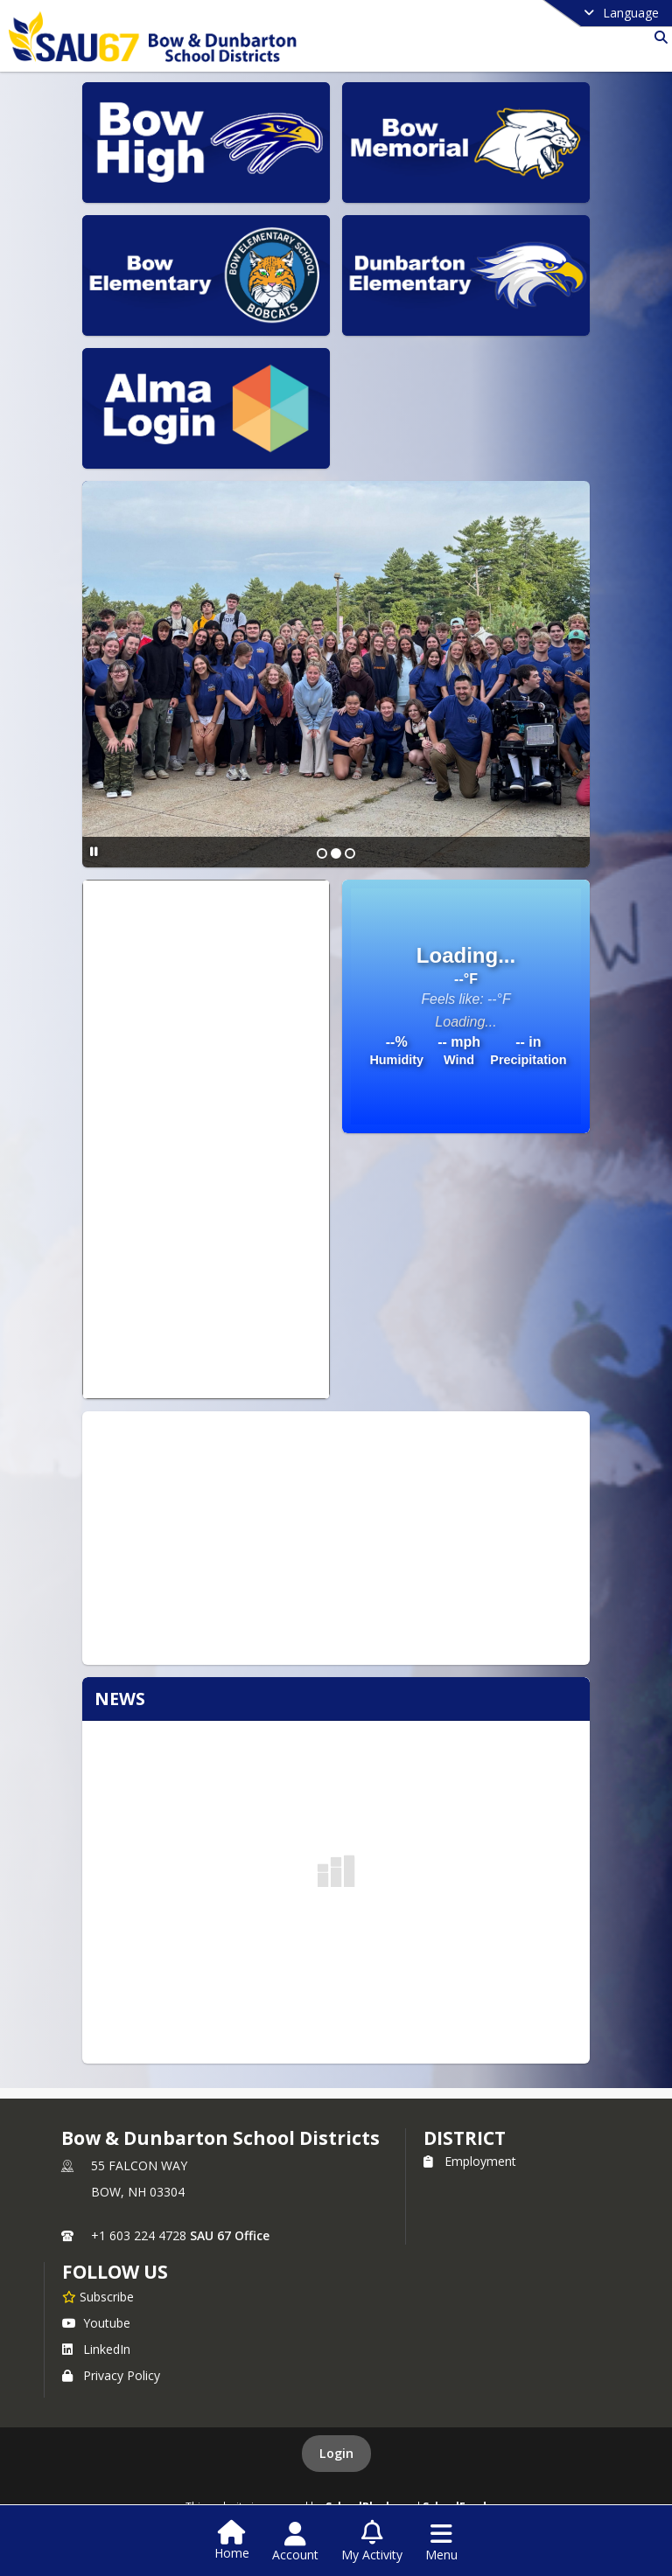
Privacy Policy (111, 2375)
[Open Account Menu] (295, 2542)
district (465, 2138)
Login (336, 2453)
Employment (470, 2161)
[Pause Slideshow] (94, 851)
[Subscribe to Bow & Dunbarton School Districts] (98, 2296)
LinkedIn (96, 2349)
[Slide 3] (350, 853)
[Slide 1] (322, 853)
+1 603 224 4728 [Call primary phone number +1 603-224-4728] (138, 2235)
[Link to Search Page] (658, 37)
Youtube (96, 2323)
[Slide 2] (336, 853)
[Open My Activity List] (371, 2542)
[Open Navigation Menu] (441, 2542)
